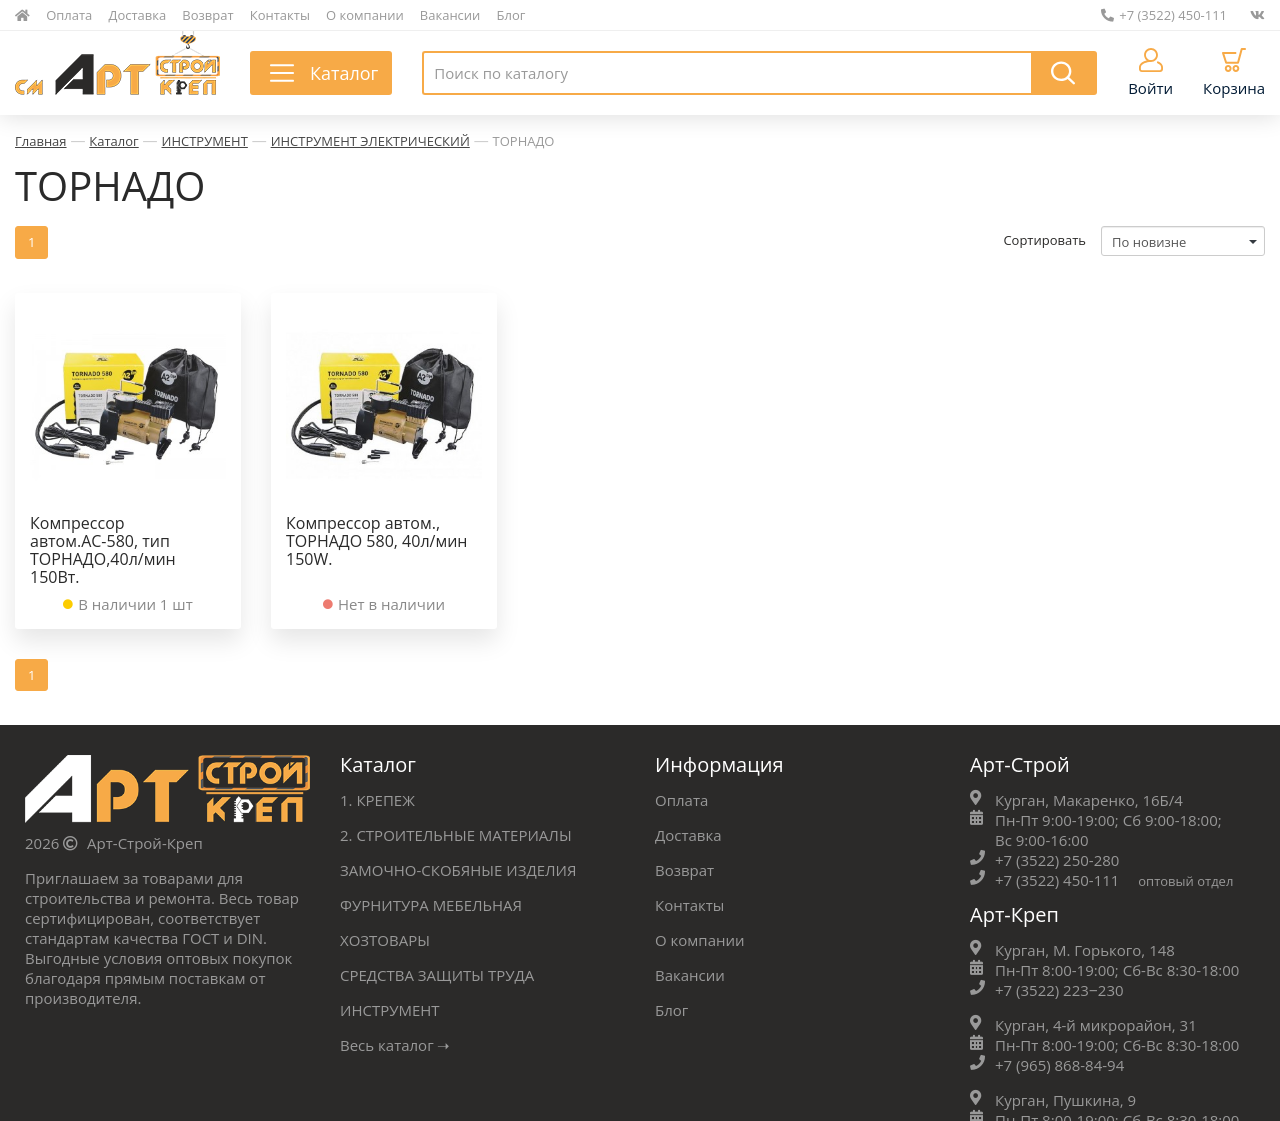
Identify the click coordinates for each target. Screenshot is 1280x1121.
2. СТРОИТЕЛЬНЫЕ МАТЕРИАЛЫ (456, 835)
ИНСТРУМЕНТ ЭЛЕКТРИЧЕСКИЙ (370, 141)
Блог (511, 15)
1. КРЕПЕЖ (377, 800)
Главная (41, 141)
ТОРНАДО (524, 141)
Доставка (138, 15)
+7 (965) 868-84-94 (1059, 1065)
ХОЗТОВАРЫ (385, 940)
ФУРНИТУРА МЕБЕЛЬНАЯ (431, 905)
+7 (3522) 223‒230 (1059, 990)
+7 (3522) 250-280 (1057, 860)
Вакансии (450, 15)
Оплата (69, 15)
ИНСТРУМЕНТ (205, 141)
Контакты (280, 15)
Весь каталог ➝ (395, 1045)
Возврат (207, 15)
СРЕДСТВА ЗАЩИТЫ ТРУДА (437, 975)
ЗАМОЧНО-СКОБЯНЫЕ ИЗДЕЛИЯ (458, 870)
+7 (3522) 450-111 (1164, 15)
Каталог (113, 141)
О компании (365, 15)
